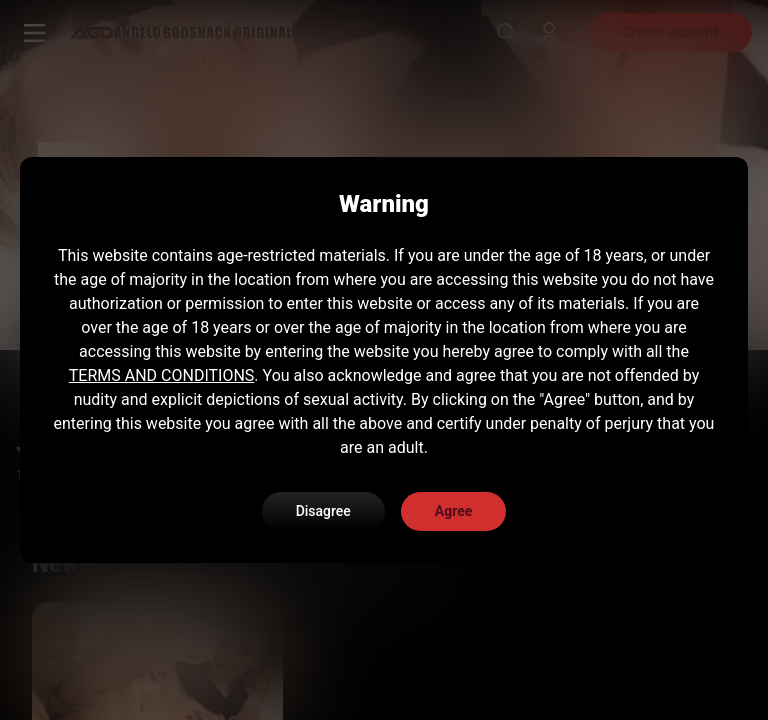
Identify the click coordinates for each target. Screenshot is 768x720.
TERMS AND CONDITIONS (162, 375)
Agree (454, 511)
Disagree (323, 511)
